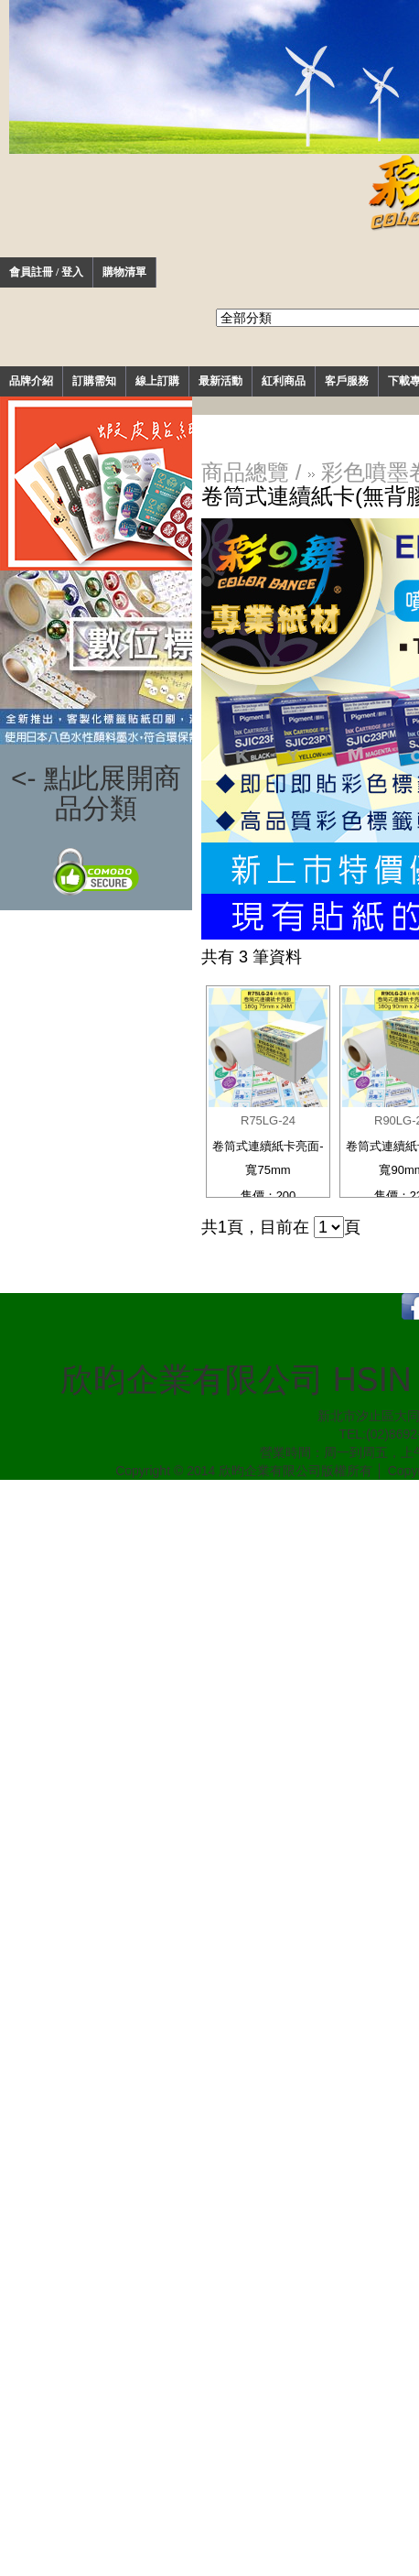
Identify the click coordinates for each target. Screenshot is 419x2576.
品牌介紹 (31, 381)
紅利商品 (284, 381)
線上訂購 (157, 381)
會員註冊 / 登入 (46, 272)
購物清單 (124, 272)
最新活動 (220, 381)
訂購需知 (94, 381)
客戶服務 (347, 381)
